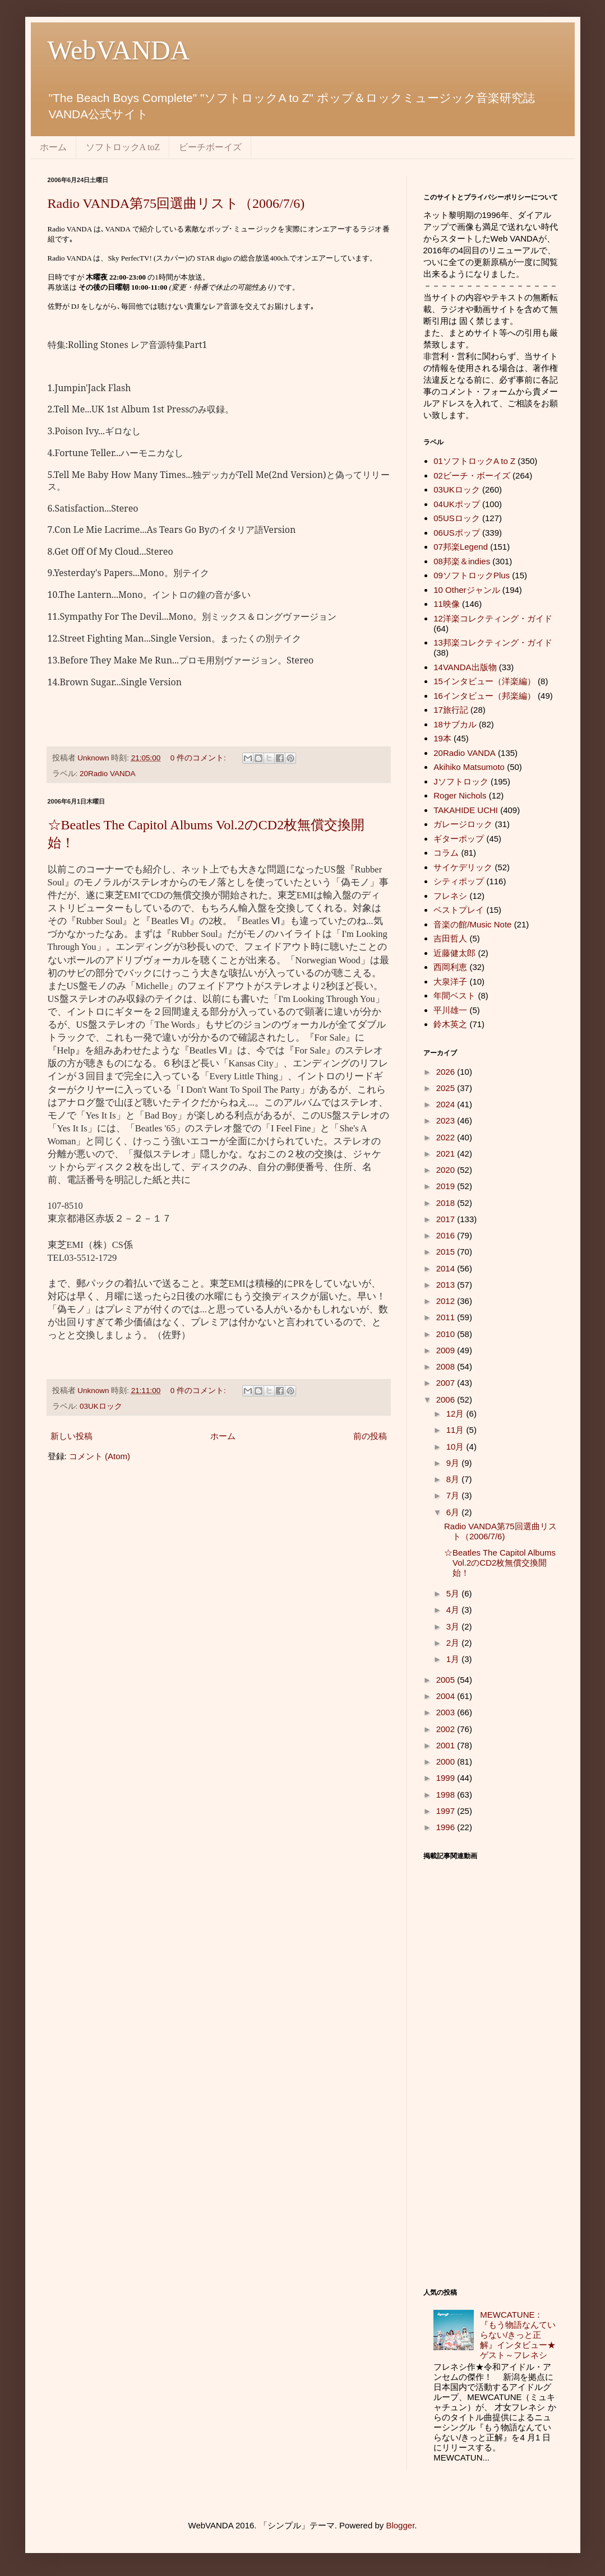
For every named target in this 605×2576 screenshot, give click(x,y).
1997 (447, 1811)
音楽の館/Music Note (472, 924)
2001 (447, 1745)
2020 (447, 1170)
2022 (447, 1137)
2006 (447, 1399)
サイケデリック (462, 867)
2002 (447, 1729)
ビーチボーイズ (210, 147)
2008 (447, 1366)
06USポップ (456, 532)
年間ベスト (454, 995)
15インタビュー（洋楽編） (484, 681)
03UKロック (101, 1406)
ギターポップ (458, 838)
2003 (447, 1712)
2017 (447, 1219)
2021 (447, 1153)
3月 (454, 1626)
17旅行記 (450, 709)
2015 (447, 1251)
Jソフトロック (460, 781)
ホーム (53, 147)
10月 (456, 1446)
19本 (442, 738)
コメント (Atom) (99, 1456)
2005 (447, 1679)
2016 (447, 1235)
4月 (454, 1609)
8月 (454, 1479)
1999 (447, 1778)
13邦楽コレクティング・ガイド (492, 642)
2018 (447, 1203)
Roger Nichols (459, 795)
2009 (447, 1350)
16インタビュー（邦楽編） (484, 695)
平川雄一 (450, 1010)
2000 (447, 1761)
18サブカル (455, 724)
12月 (456, 1413)
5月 (454, 1593)
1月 (454, 1659)
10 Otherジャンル (466, 590)
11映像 (446, 604)
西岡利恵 (450, 967)
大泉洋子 (450, 981)
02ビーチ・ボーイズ (471, 475)
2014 (447, 1268)
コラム (446, 852)
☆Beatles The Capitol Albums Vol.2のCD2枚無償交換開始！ (500, 1562)
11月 (456, 1430)
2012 (447, 1301)
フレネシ (450, 896)
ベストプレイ (458, 910)
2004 (447, 1696)
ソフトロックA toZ (123, 147)
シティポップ (458, 881)
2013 (447, 1284)
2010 (447, 1334)
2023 (447, 1120)
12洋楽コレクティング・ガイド (492, 618)
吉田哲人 (450, 938)
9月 (454, 1463)
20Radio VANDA (108, 773)
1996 (447, 1827)
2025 (447, 1088)
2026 (447, 1071)
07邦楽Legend (460, 546)
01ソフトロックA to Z (474, 461)
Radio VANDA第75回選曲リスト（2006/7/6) (176, 203)
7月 (454, 1495)
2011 (447, 1317)
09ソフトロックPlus (471, 575)
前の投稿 (370, 1436)
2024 (447, 1104)
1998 (447, 1794)
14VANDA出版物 (464, 667)
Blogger (400, 2525)
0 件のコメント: (199, 758)
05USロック (456, 518)
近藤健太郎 (454, 953)
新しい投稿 (71, 1436)
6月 (454, 1512)
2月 (454, 1642)
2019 (447, 1186)
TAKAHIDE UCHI (465, 810)
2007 (447, 1382)
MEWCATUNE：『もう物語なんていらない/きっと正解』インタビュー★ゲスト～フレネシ (518, 2335)
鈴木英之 (450, 1024)
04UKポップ (456, 504)
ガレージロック (462, 824)
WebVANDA (119, 50)
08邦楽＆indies (461, 561)
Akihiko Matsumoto (469, 767)
